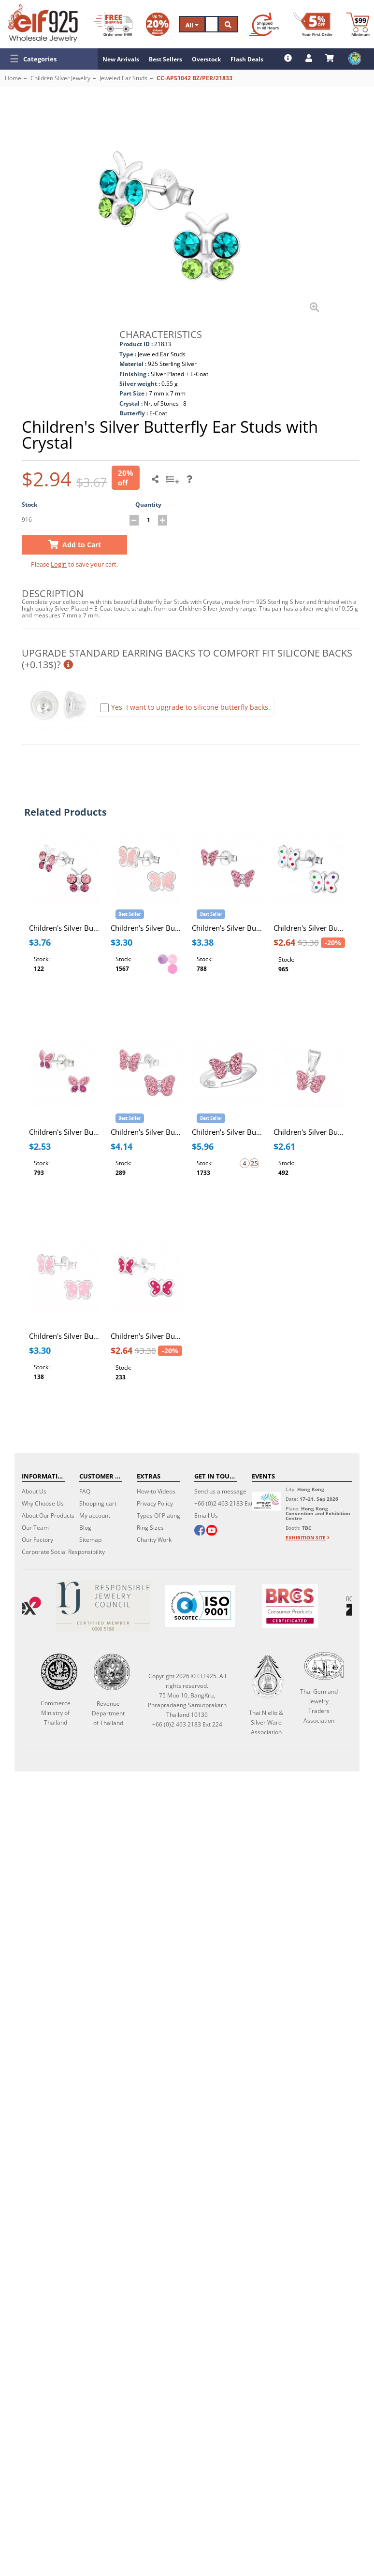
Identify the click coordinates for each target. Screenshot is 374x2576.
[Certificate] (103, 1606)
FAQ (84, 1491)
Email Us (206, 1515)
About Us (34, 1491)
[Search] (211, 24)
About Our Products (48, 1515)
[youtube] (211, 1531)
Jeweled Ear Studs (123, 78)
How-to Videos (156, 1491)
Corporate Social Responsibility (63, 1552)
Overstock (206, 59)
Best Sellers (165, 59)
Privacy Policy (155, 1503)
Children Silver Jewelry (60, 78)
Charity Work (154, 1540)
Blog (85, 1527)
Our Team (35, 1527)
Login (59, 564)
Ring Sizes (150, 1527)
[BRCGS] (290, 1606)
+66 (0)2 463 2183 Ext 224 (229, 1503)
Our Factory (37, 1540)
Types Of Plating (158, 1515)
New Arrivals (120, 59)
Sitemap (90, 1540)
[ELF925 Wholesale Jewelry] (43, 23)
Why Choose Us (43, 1503)
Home (13, 78)
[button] (49, 59)
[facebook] (199, 1531)
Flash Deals (246, 59)
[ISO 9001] (200, 1606)
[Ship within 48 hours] (264, 24)
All (192, 25)
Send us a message (220, 1491)
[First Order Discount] (313, 24)
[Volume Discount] (157, 24)
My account (94, 1515)
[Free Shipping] (113, 24)
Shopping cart (97, 1503)
